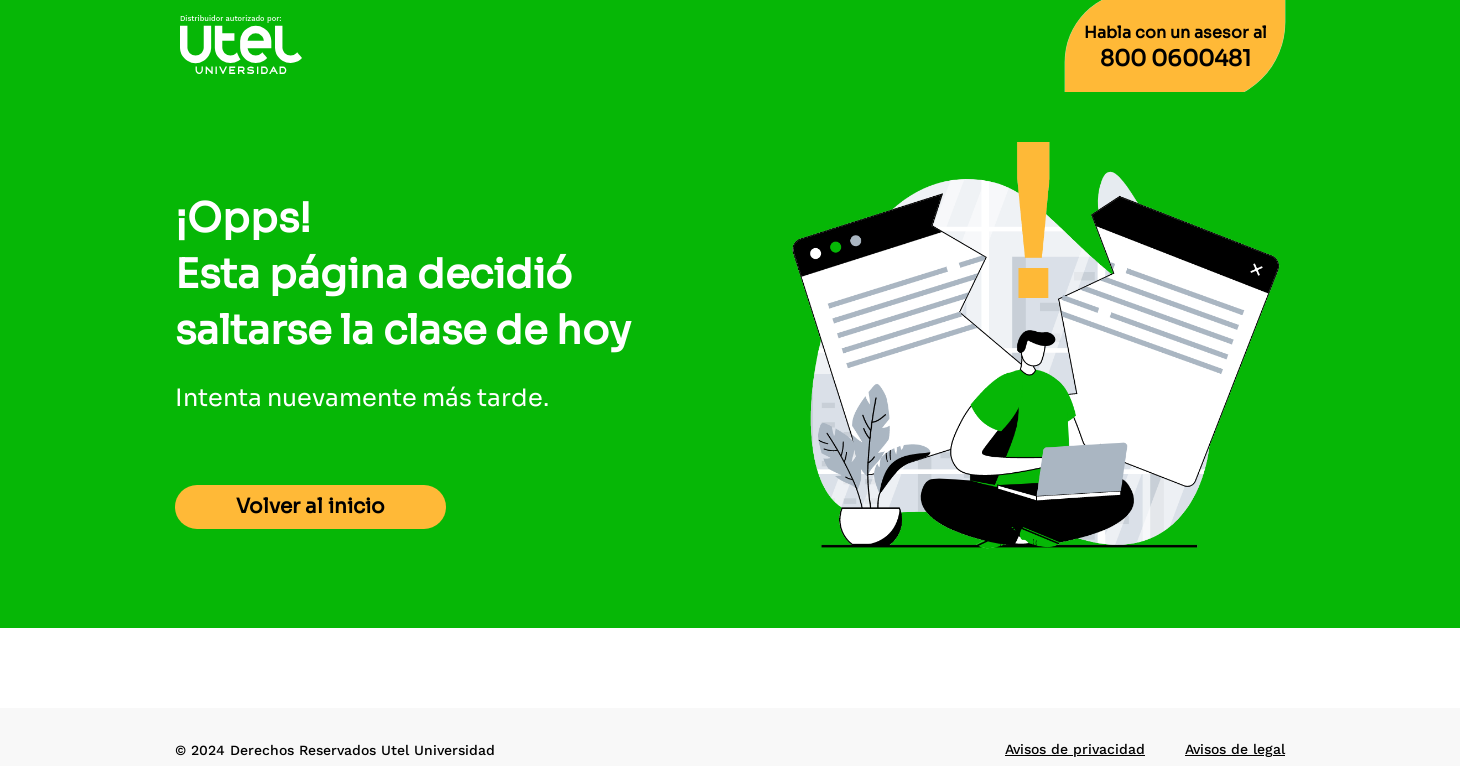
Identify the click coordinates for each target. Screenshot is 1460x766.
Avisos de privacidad (1075, 749)
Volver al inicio (310, 506)
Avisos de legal (1235, 749)
